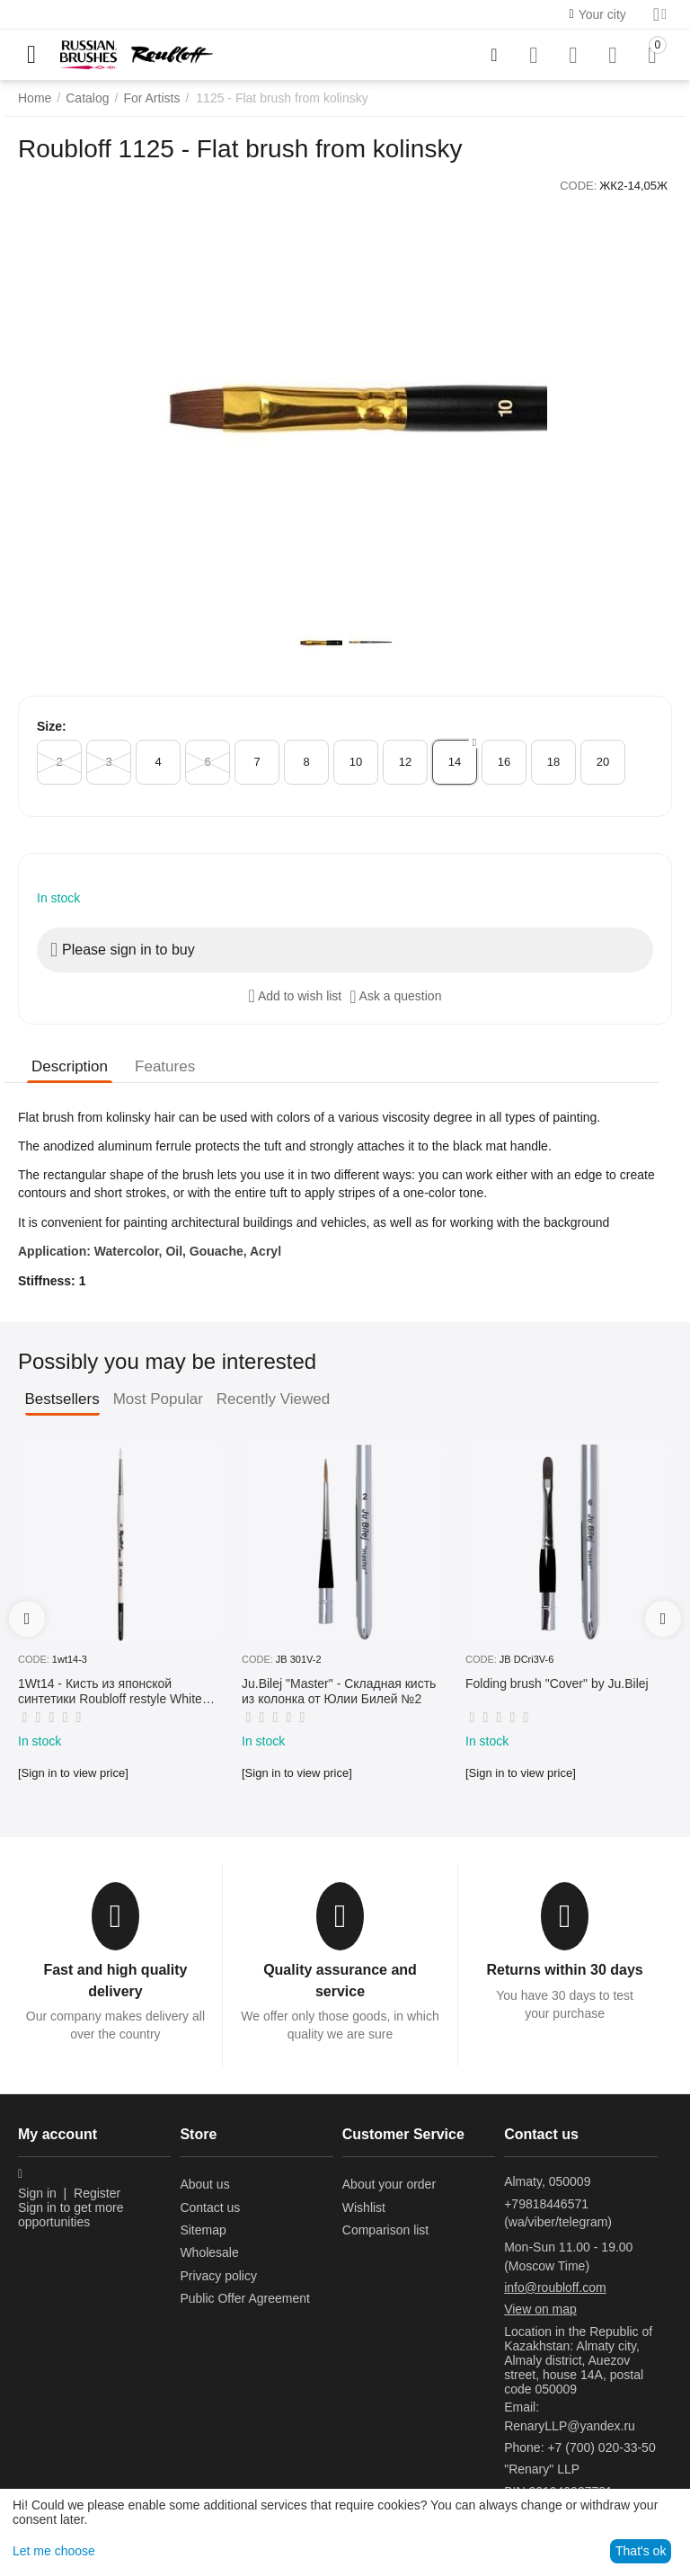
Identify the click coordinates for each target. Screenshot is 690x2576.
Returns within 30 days (564, 1969)
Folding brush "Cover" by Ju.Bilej (557, 1683)
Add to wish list (295, 996)
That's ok (640, 2551)
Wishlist (363, 2207)
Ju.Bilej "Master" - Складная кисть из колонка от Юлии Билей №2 (339, 1691)
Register (97, 2193)
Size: (51, 726)
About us (204, 2184)
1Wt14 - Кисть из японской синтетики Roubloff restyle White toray (110, 1691)
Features (165, 1066)
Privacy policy (218, 2276)
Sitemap (203, 2230)
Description (69, 1066)
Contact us (210, 2207)
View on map (540, 2309)
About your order (389, 2184)
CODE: (578, 185)
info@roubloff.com (555, 2287)
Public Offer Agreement (244, 2298)
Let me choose (54, 2551)
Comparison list (385, 2230)
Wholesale (209, 2252)
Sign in (37, 2193)
